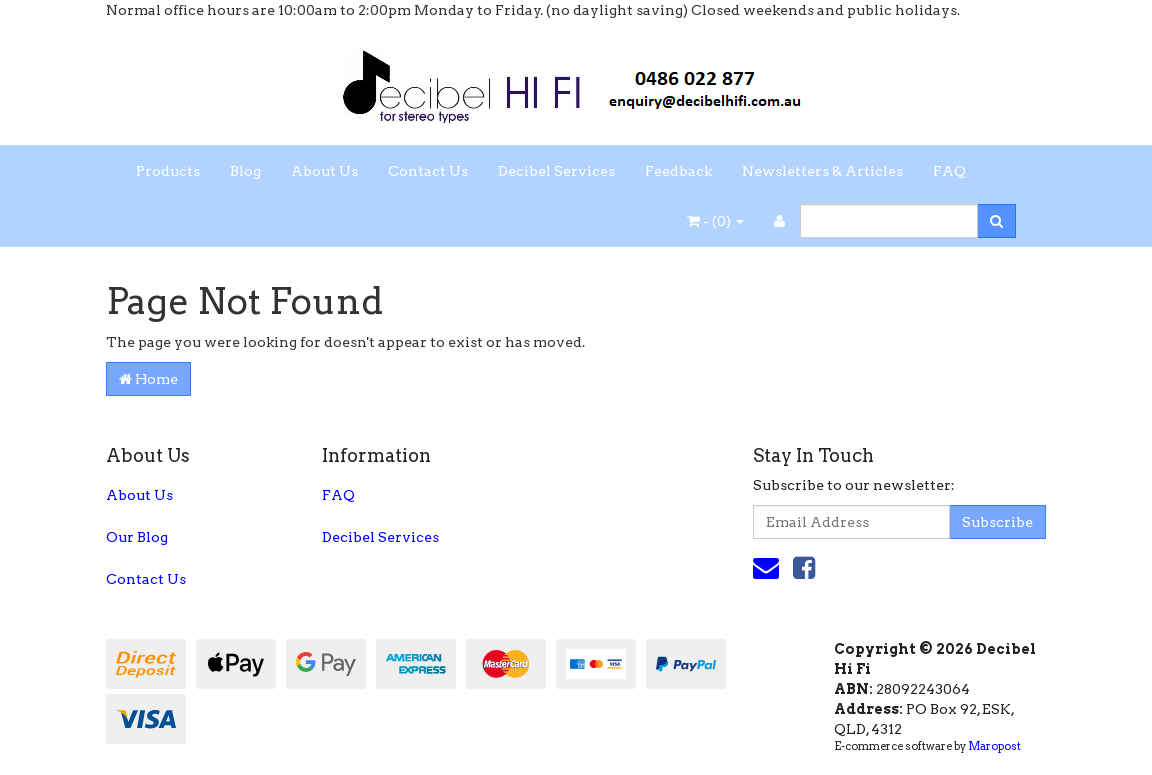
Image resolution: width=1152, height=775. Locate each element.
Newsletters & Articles (822, 171)
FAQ (949, 171)
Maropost (994, 746)
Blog (245, 171)
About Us (324, 171)
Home (148, 379)
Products (168, 171)
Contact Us (428, 171)
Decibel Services (556, 171)
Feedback (678, 171)
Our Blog (137, 537)
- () (715, 221)
